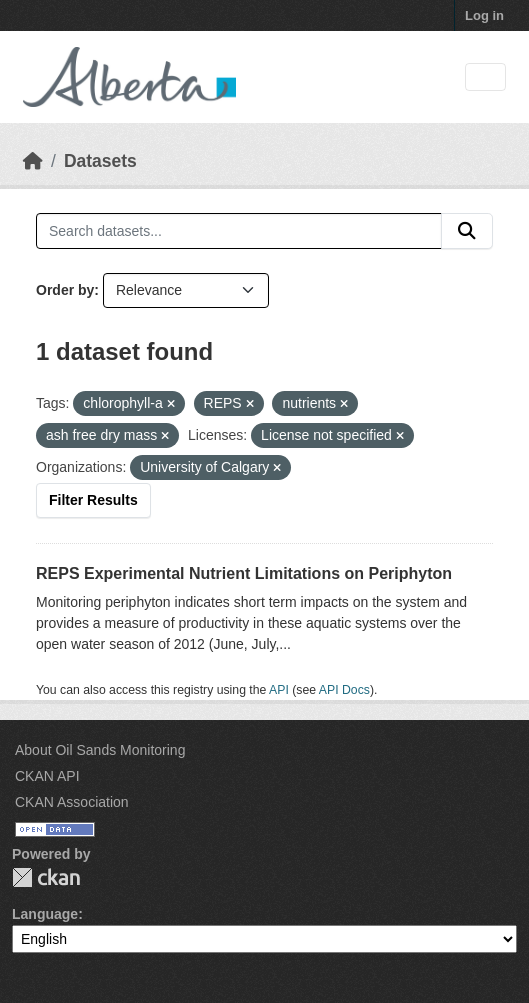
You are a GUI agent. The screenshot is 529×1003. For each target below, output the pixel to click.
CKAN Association (72, 802)
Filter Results (93, 500)
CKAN (46, 877)
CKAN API (47, 776)
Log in (484, 15)
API (279, 690)
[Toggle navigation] (485, 77)
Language (45, 914)
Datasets (100, 161)
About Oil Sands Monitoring (100, 750)
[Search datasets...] (239, 231)
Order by (65, 290)
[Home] (33, 161)
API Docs (344, 690)
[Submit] (467, 231)
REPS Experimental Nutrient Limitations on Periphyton (244, 573)
